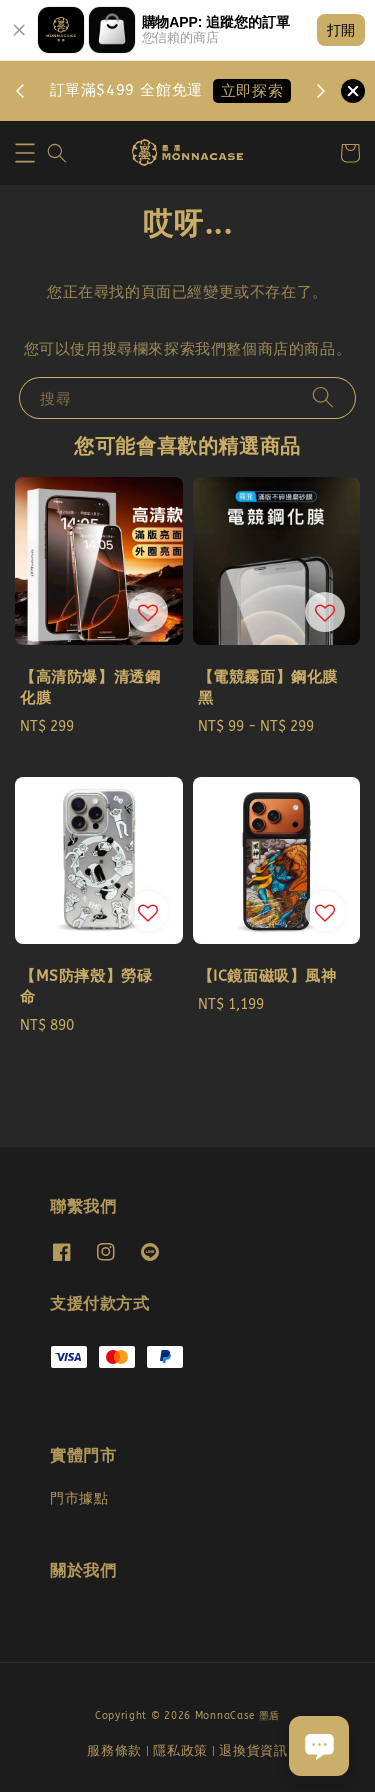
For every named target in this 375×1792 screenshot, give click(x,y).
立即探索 (252, 91)
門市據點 (79, 1498)
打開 (341, 30)
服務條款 (114, 1750)
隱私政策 (180, 1750)
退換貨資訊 (253, 1750)
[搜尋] (323, 397)
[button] (25, 153)
